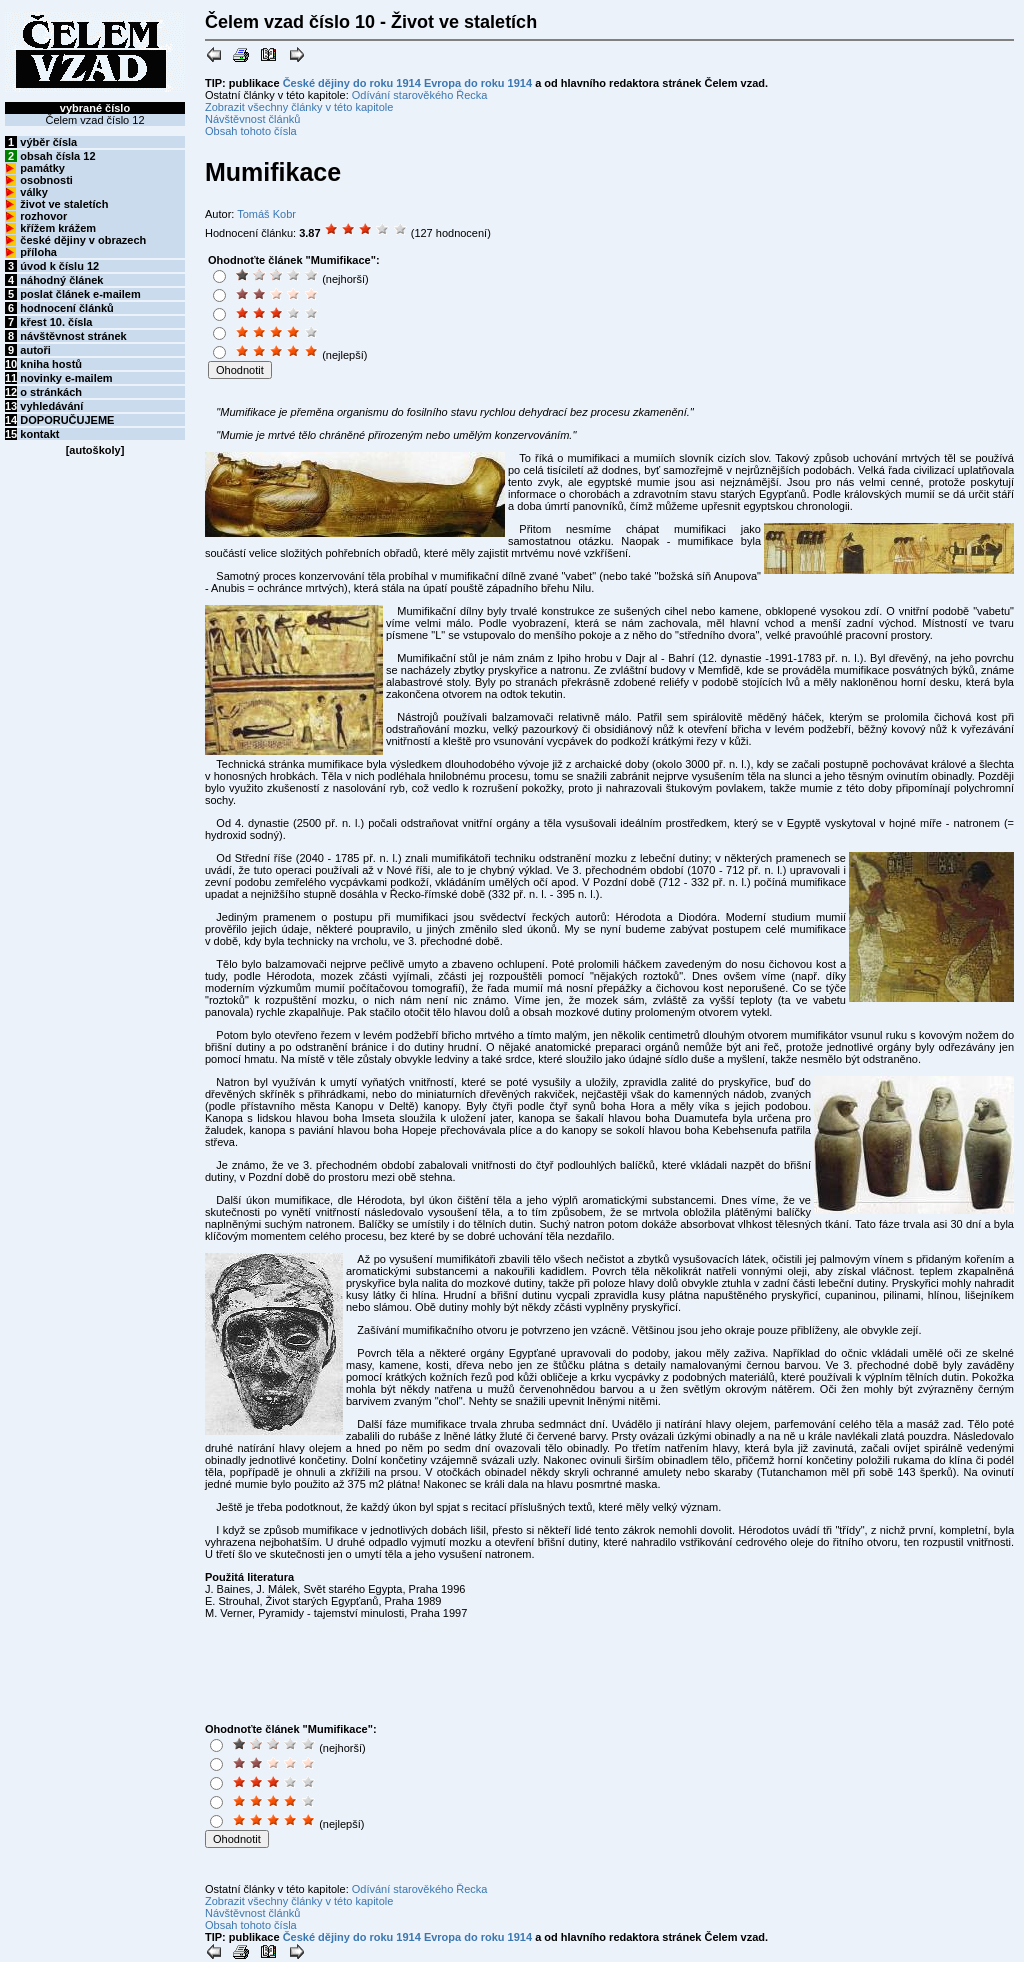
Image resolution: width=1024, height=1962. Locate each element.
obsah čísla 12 (57, 156)
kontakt (39, 434)
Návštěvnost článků (252, 119)
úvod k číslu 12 (59, 266)
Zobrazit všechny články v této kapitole (299, 107)
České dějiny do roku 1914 (352, 83)
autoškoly (94, 450)
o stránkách (51, 392)
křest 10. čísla (56, 322)
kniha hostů (51, 364)
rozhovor (43, 216)
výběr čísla (48, 142)
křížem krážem (58, 228)
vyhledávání (51, 406)
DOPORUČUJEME (67, 420)
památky (42, 168)
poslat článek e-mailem (80, 294)
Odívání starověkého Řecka (420, 95)
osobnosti (46, 180)
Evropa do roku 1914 (478, 83)
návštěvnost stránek (73, 336)
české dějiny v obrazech (83, 240)
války (34, 192)
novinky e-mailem (66, 378)
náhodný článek (61, 280)
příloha (38, 252)
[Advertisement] (513, 317)
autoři (35, 350)
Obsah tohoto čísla (251, 131)
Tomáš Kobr (266, 214)
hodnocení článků (67, 308)
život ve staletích (64, 204)
